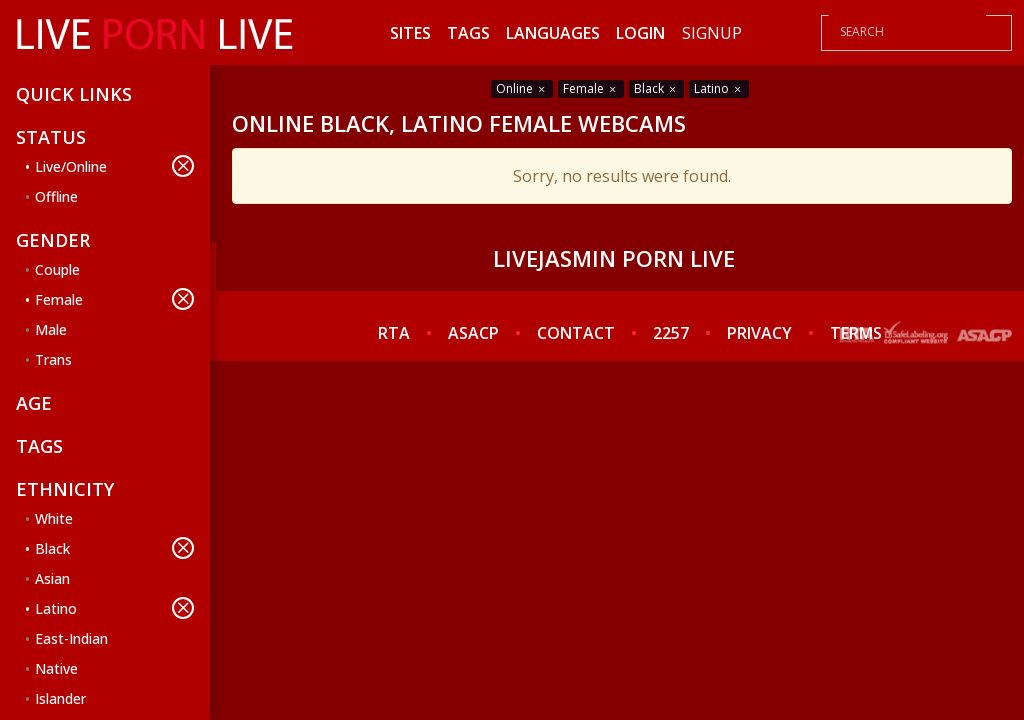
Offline (56, 196)
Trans (53, 359)
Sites (410, 33)
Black (114, 548)
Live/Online (114, 166)
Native (56, 668)
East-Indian (71, 638)
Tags (468, 33)
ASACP (473, 333)
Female (114, 299)
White (54, 518)
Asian (52, 578)
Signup (712, 33)
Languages (553, 33)
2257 (671, 333)
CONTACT (576, 333)
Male (51, 329)
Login (640, 33)
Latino (114, 608)
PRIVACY (759, 333)
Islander (60, 698)
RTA (394, 333)
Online (522, 88)
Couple (57, 269)
